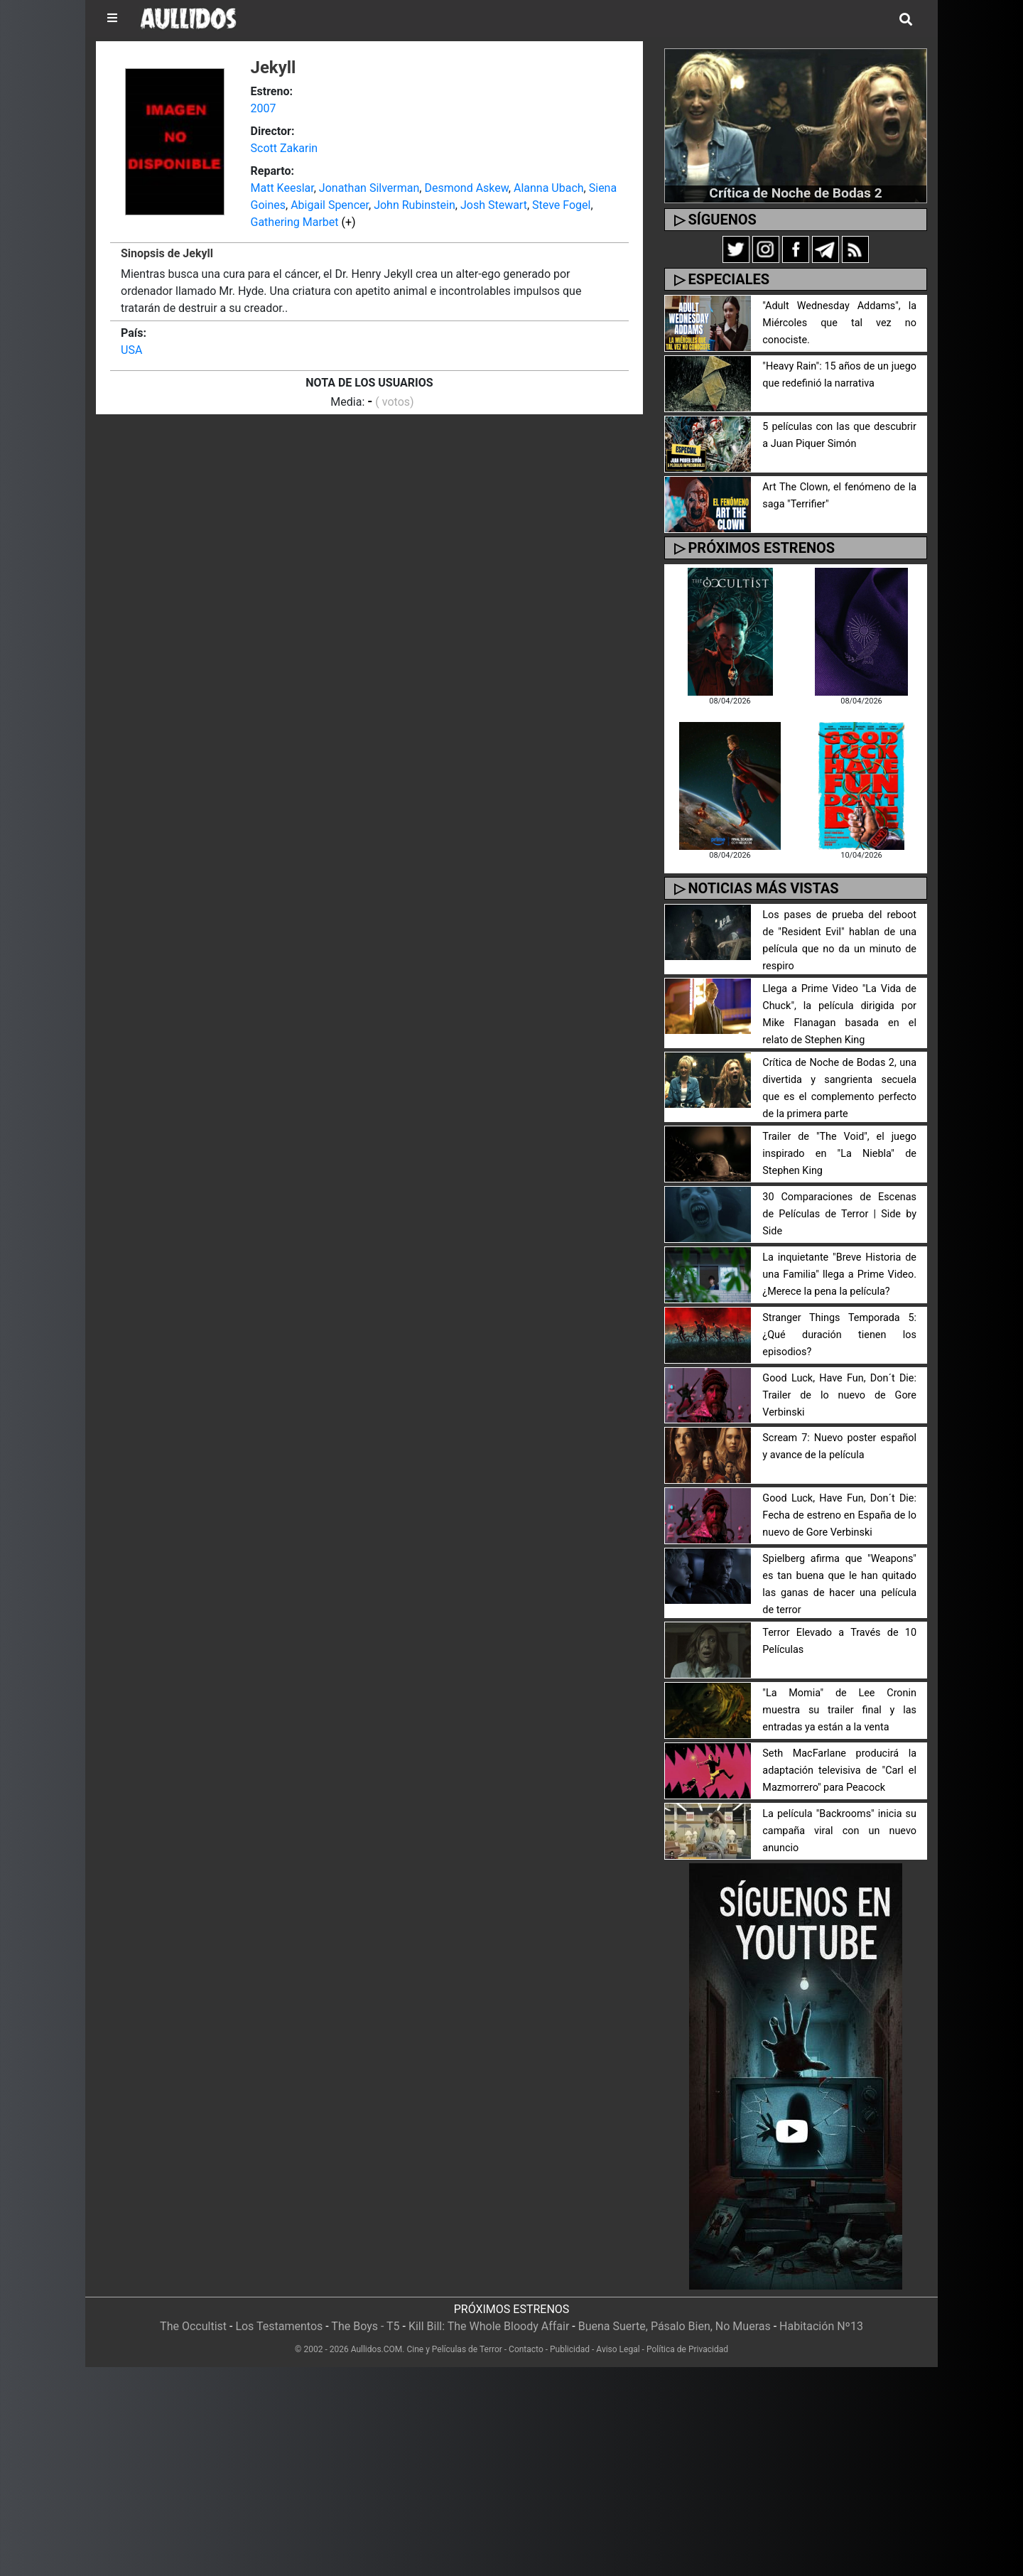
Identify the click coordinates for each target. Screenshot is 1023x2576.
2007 (263, 108)
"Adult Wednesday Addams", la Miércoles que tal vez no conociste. (839, 323)
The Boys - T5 (365, 2326)
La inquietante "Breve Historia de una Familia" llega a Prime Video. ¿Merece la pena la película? (839, 1274)
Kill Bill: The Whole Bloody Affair (488, 2326)
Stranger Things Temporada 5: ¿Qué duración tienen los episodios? (839, 1335)
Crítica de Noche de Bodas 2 (795, 193)
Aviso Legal (617, 2349)
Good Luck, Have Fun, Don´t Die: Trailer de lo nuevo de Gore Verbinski (839, 1395)
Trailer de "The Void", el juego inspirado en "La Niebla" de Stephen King (839, 1154)
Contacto (526, 2349)
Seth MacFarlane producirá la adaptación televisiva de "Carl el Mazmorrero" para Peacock (839, 1770)
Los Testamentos (279, 2326)
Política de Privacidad (687, 2349)
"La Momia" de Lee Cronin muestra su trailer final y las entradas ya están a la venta (839, 1710)
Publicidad (570, 2349)
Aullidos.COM (377, 2349)
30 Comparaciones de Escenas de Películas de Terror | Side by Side (839, 1214)
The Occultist (193, 2326)
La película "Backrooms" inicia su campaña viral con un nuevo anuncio (839, 1831)
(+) (349, 222)
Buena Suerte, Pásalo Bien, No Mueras (674, 2326)
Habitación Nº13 (821, 2326)
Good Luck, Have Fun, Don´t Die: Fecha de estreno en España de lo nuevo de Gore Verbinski (839, 1515)
